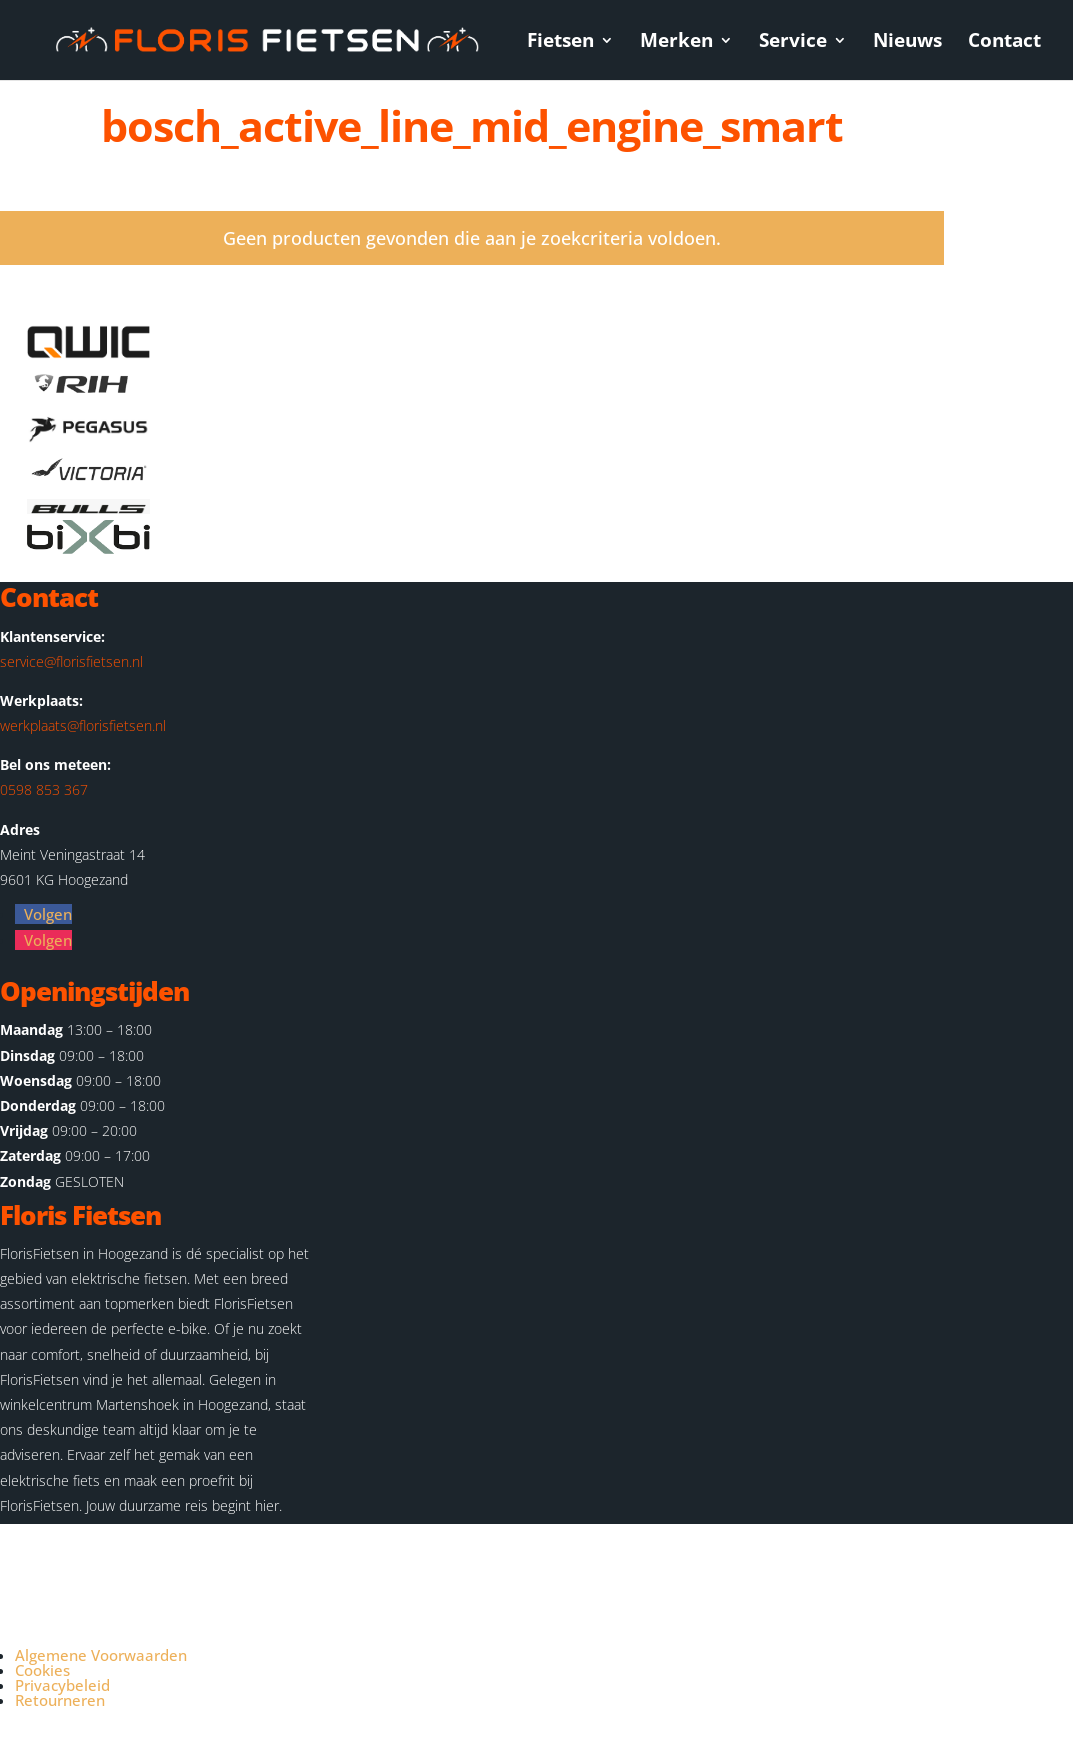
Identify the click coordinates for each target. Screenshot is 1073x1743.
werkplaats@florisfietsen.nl (83, 725)
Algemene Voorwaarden (101, 1655)
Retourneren (60, 1700)
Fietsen (560, 43)
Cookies (42, 1670)
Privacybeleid (62, 1685)
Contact (1004, 43)
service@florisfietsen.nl (71, 661)
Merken (676, 43)
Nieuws (907, 43)
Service (793, 43)
